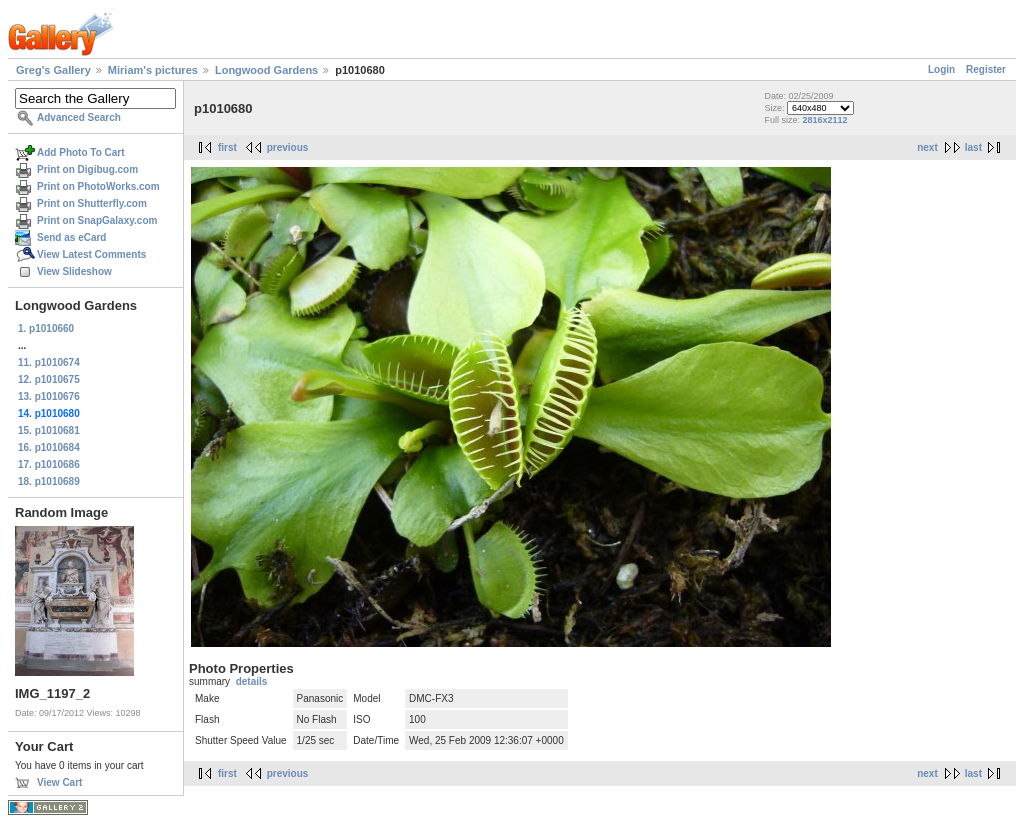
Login (941, 69)
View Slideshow (74, 271)
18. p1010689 (49, 481)
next (927, 147)
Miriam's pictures (153, 70)
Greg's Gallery (53, 70)
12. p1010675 (49, 379)
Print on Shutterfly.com (92, 203)
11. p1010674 (49, 362)
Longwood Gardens (266, 70)
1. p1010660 (46, 328)
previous (288, 147)
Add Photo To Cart (81, 152)
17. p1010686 (49, 464)
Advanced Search (79, 117)
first (227, 147)
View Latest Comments (91, 254)
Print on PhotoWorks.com (98, 186)
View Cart (59, 782)
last (973, 147)
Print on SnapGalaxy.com (97, 220)
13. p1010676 (49, 396)
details (252, 681)
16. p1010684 (49, 447)
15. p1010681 (49, 430)
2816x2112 (824, 120)
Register (986, 69)
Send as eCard (71, 237)
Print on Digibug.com (87, 169)
